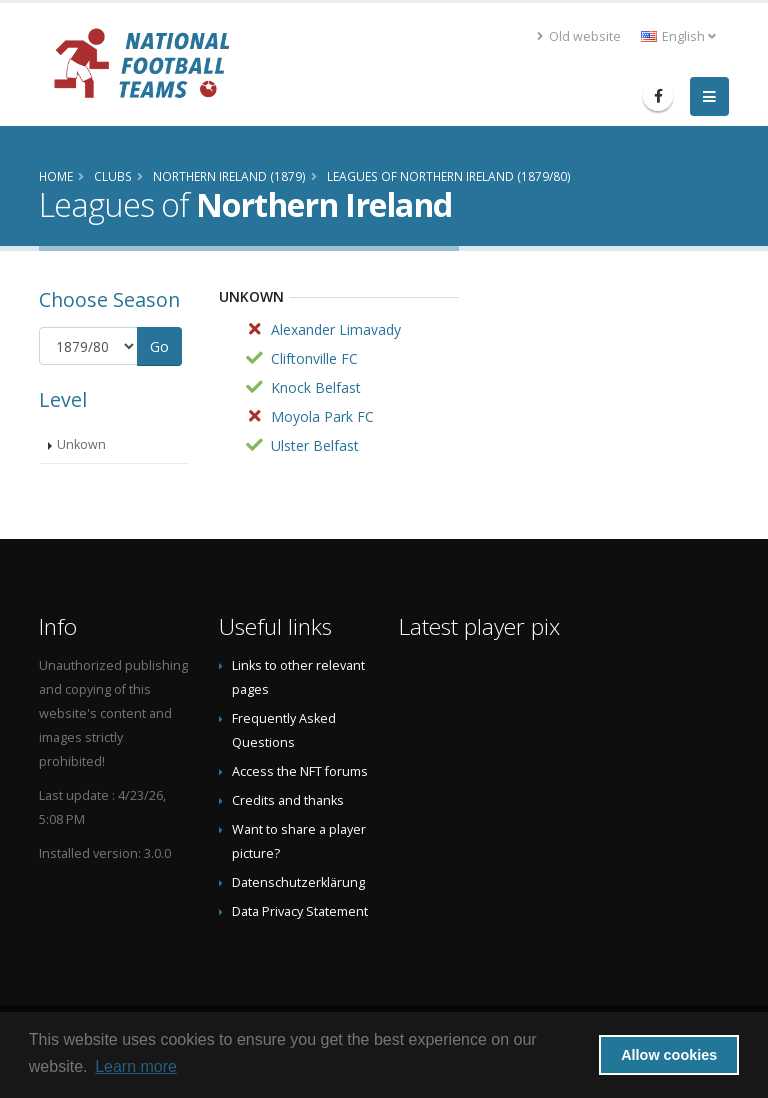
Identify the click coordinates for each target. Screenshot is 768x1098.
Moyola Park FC (322, 416)
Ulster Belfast (315, 445)
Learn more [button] (136, 1066)
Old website (579, 36)
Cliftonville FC (314, 358)
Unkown (81, 444)
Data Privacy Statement (300, 911)
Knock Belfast (316, 387)
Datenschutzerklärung (298, 882)
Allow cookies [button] (669, 1055)
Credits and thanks (288, 800)
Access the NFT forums (300, 771)
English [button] (678, 36)
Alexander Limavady (336, 329)
